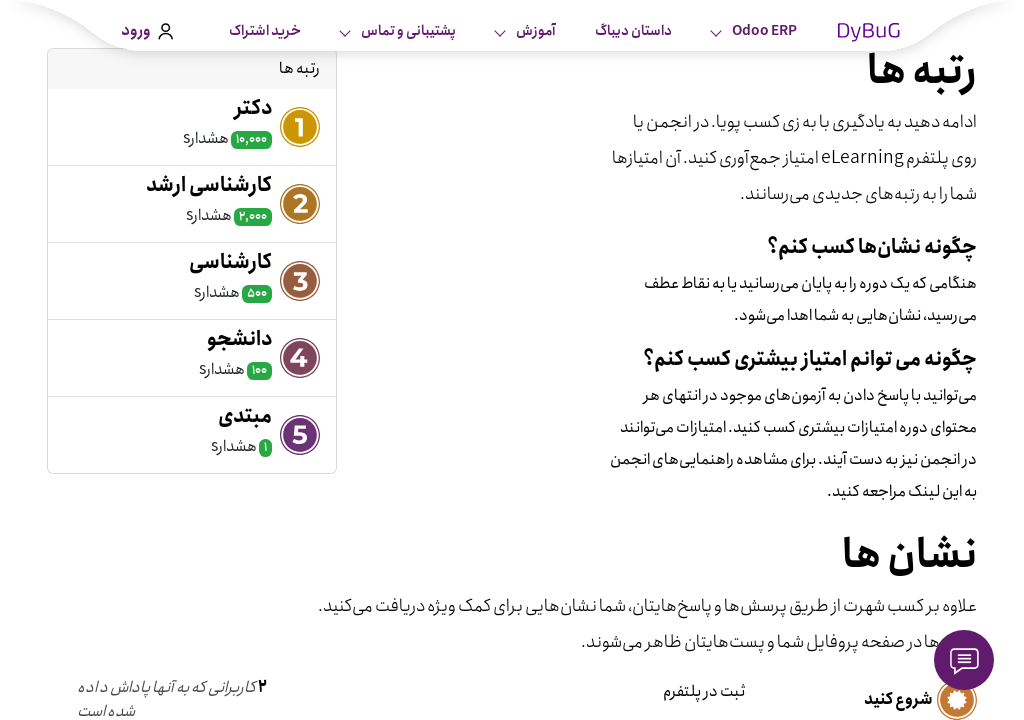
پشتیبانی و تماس (407, 31)
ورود (147, 30)
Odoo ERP (763, 31)
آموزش (534, 31)
